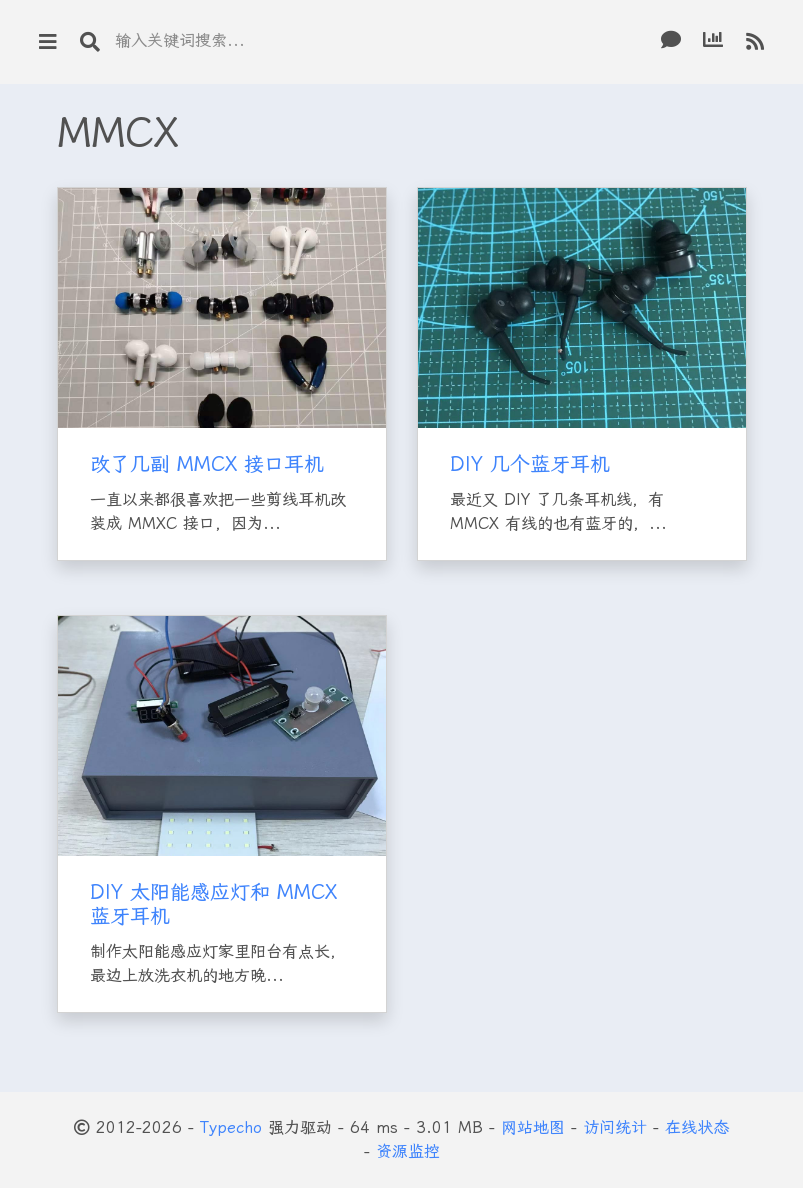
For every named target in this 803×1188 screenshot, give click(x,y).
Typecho (231, 1127)
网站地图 (533, 1127)
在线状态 (697, 1127)
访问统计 (615, 1127)
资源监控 (408, 1151)
